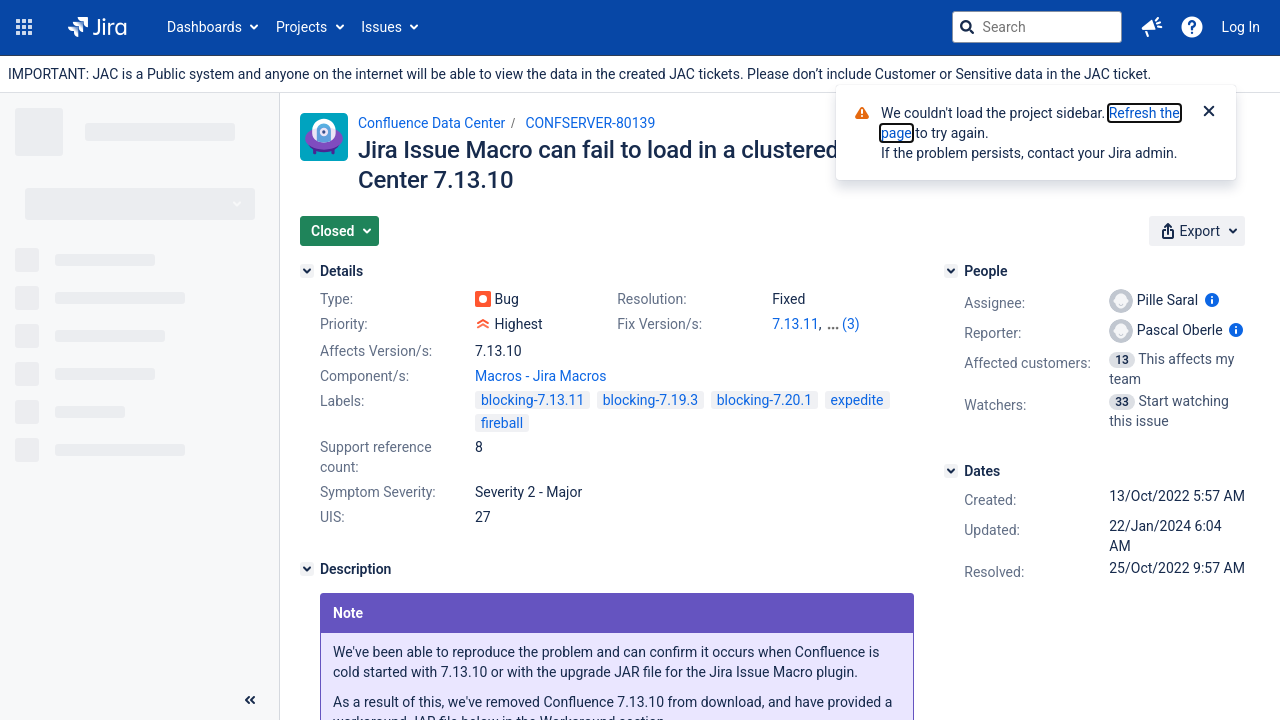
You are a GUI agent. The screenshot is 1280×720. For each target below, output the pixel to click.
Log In (1241, 27)
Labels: (342, 401)
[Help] (1192, 27)
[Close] (1209, 113)
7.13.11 (795, 324)
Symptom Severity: (378, 492)
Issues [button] (381, 27)
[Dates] (951, 471)
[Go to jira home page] (97, 27)
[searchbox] (1037, 27)
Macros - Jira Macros (540, 376)
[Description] (307, 569)
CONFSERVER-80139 (590, 123)
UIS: (332, 517)
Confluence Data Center (431, 123)
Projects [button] (301, 27)
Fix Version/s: (659, 324)
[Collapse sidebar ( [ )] (250, 700)
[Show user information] (1212, 300)
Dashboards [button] (204, 27)
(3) (851, 324)
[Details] (307, 271)
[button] (24, 27)
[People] (951, 271)
